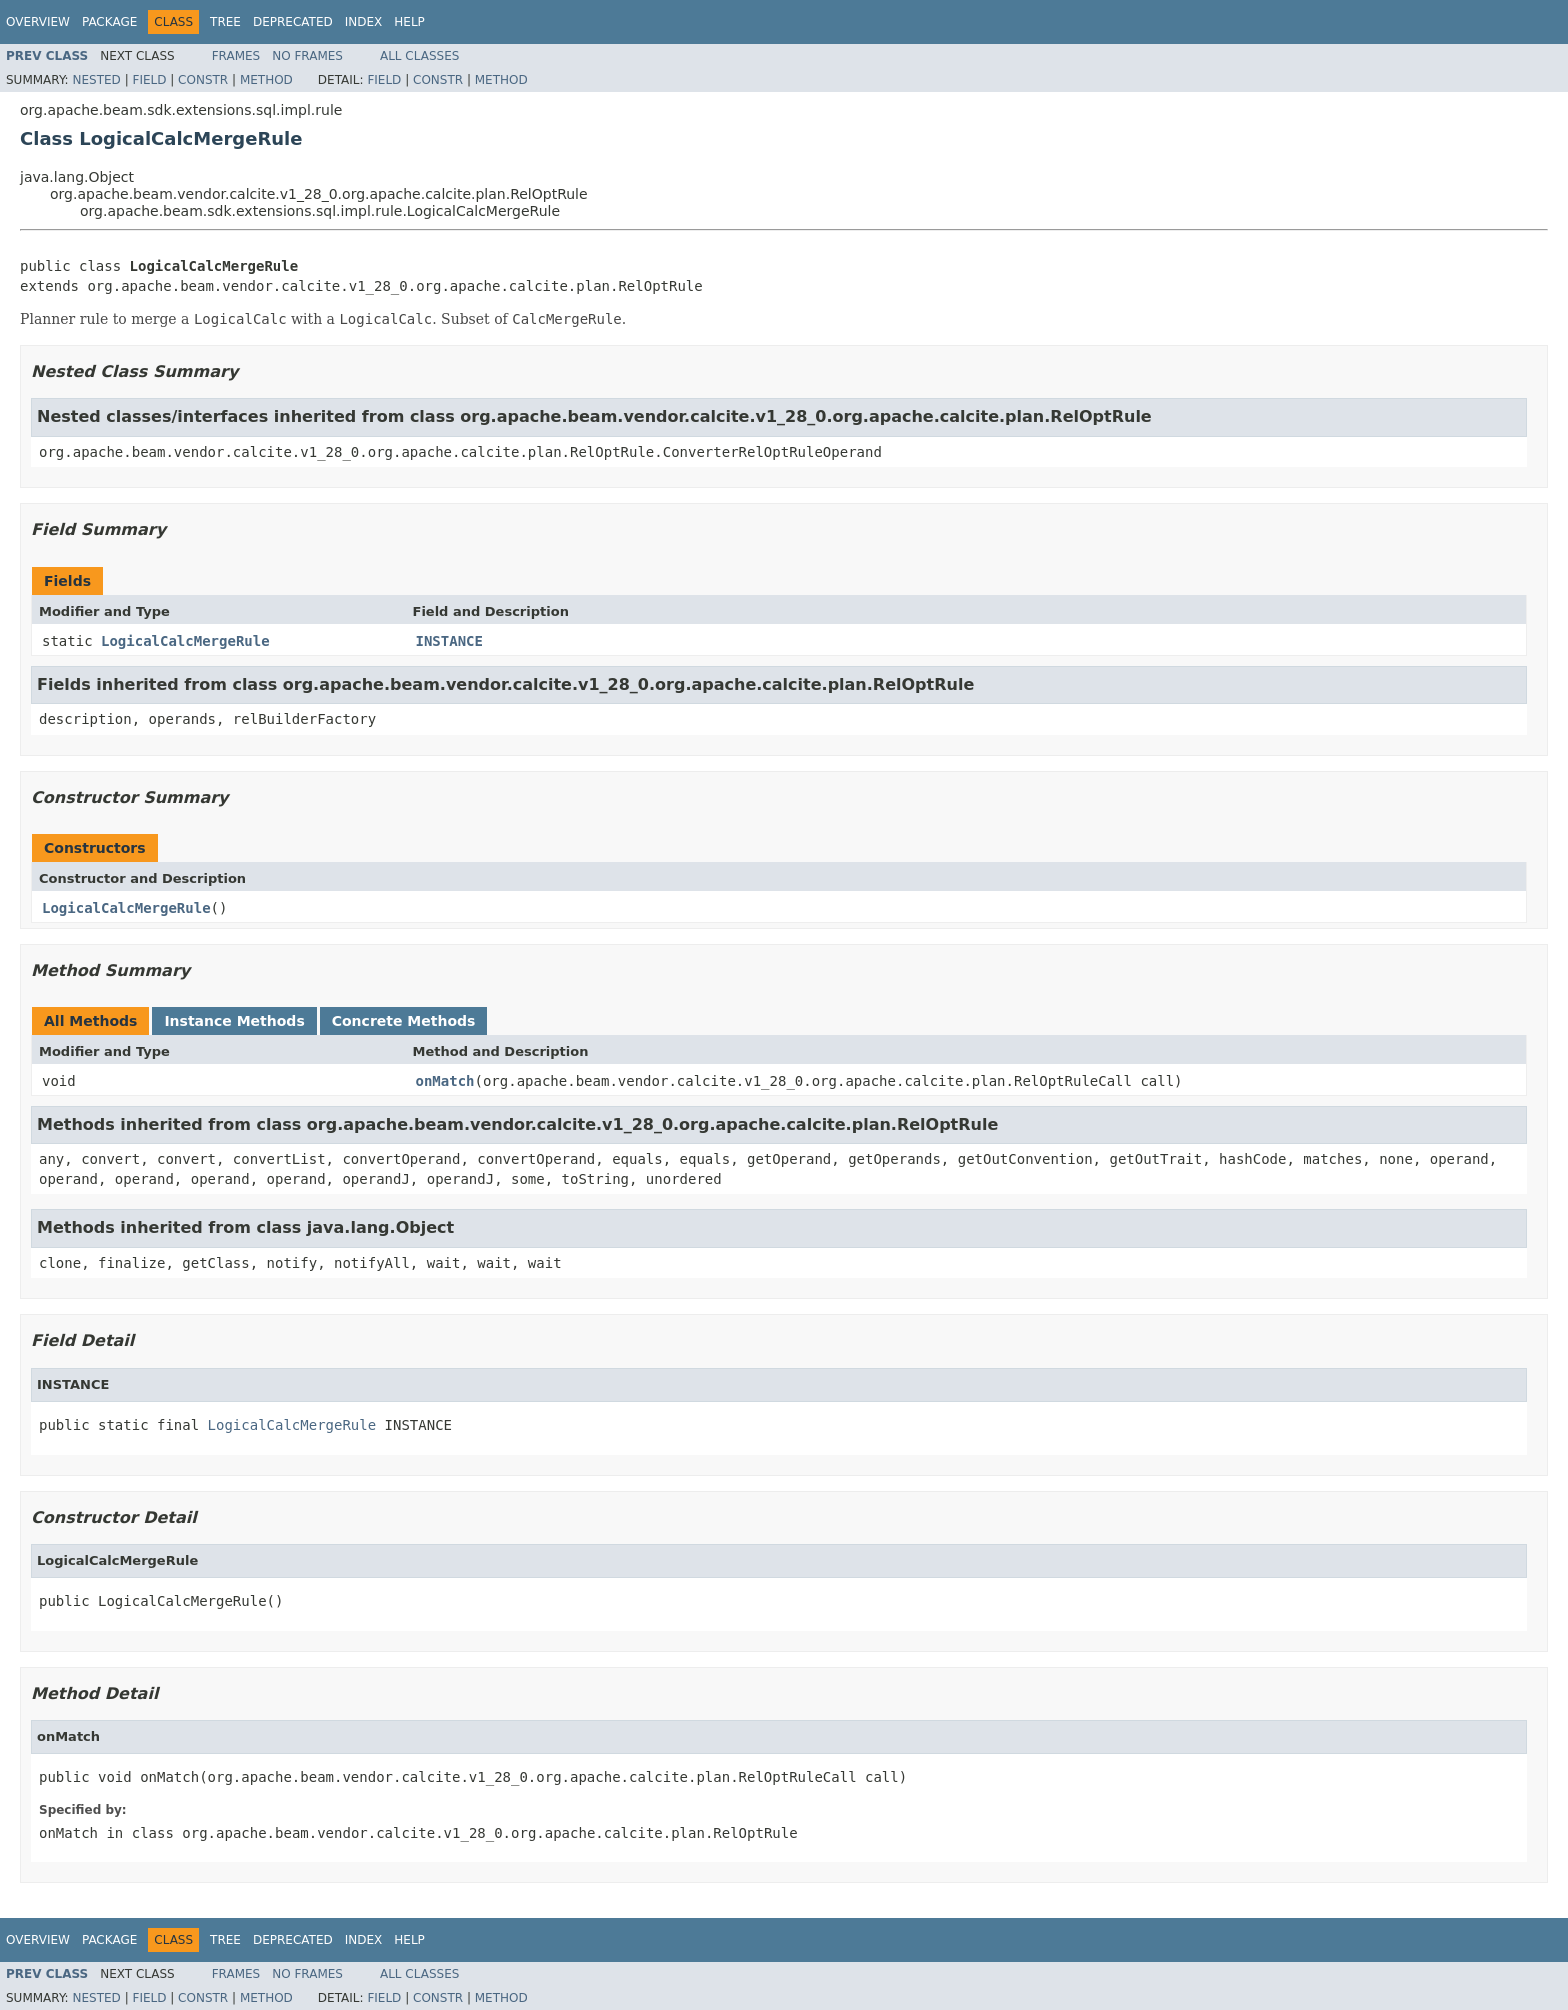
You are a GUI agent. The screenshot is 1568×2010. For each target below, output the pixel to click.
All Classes (419, 56)
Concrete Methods (404, 1021)
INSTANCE (449, 641)
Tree (225, 22)
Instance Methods (234, 1021)
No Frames (307, 56)
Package (109, 22)
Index (364, 22)
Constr (203, 80)
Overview (38, 22)
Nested (96, 80)
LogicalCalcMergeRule (185, 641)
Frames (236, 56)
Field (149, 80)
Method (266, 80)
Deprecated (293, 22)
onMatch (445, 1081)
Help (409, 22)
